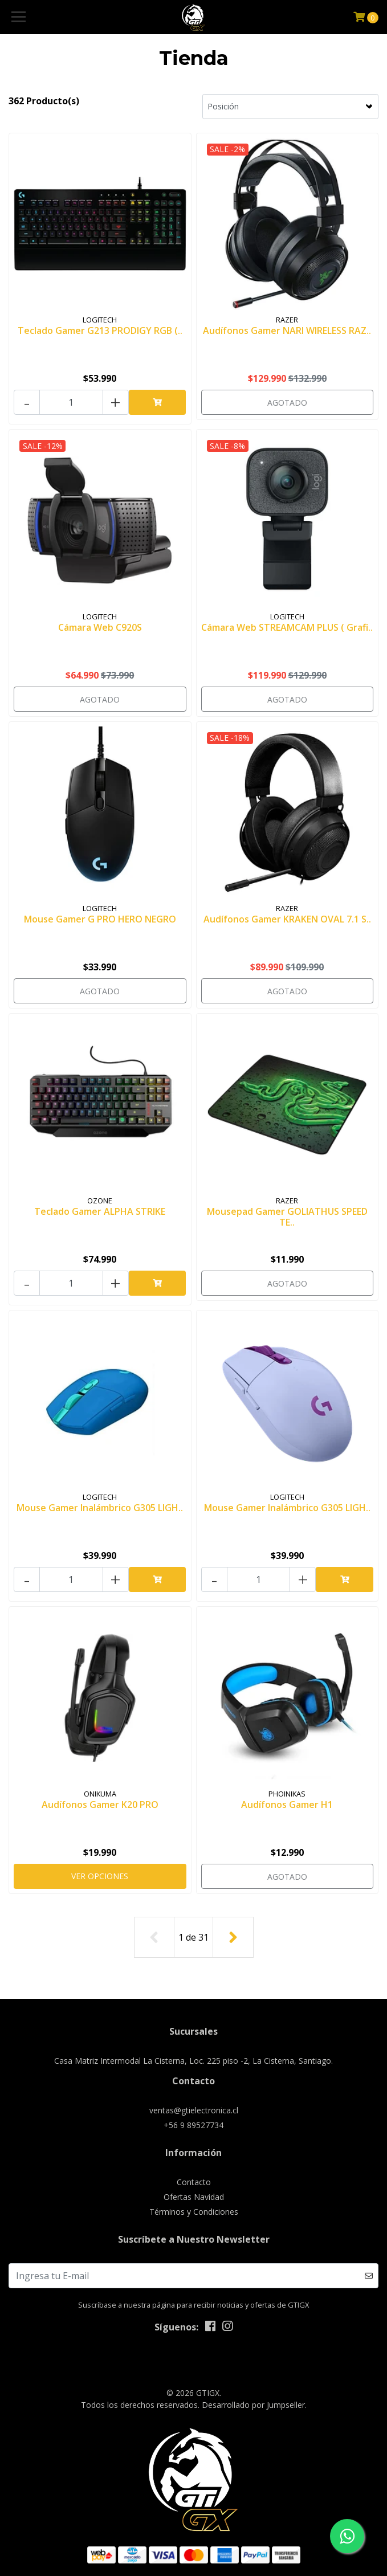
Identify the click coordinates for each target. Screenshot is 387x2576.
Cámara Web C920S (100, 627)
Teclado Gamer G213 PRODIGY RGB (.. (100, 330)
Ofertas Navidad (194, 2196)
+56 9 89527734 (193, 2125)
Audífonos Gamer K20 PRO (100, 1804)
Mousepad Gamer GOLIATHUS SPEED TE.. (287, 1216)
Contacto (194, 2182)
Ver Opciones (99, 1876)
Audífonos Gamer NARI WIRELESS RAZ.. (287, 330)
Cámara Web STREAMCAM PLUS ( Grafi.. (287, 627)
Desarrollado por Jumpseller (253, 2404)
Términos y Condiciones (193, 2211)
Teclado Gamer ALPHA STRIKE (99, 1211)
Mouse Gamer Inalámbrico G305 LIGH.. (100, 1507)
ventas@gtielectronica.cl (193, 2110)
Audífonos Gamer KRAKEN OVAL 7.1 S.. (287, 919)
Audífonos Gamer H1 (287, 1804)
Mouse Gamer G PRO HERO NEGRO (100, 919)
